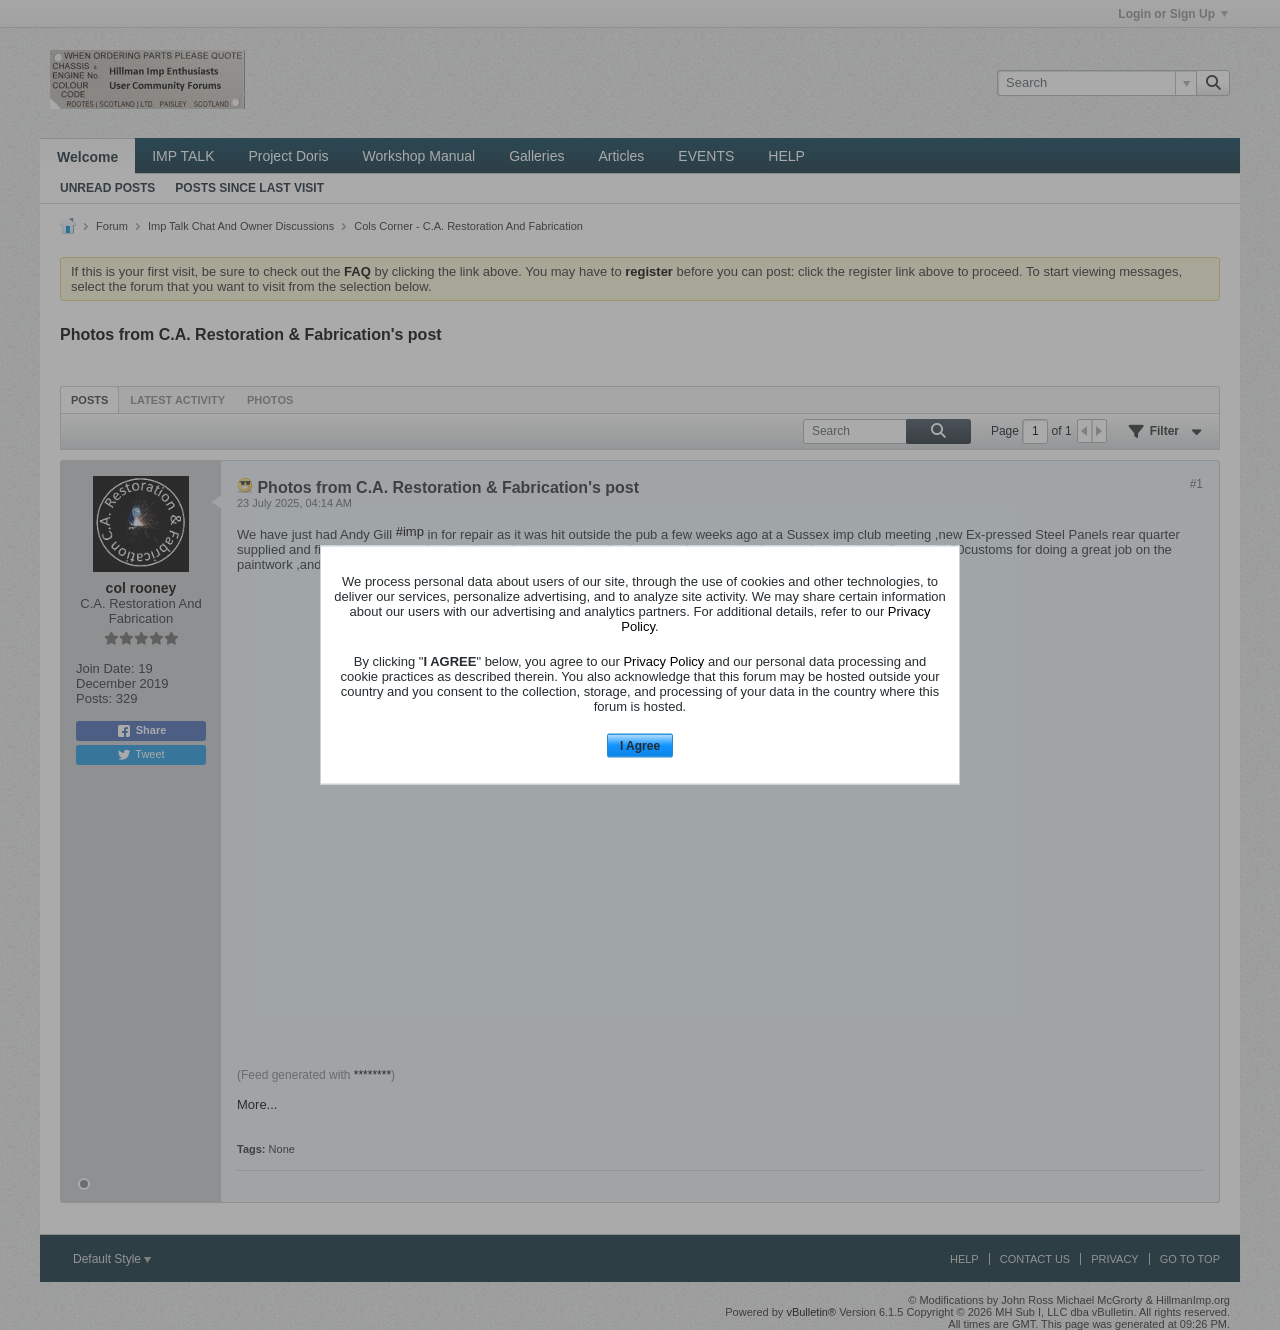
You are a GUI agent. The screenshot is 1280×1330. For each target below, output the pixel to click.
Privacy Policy (663, 660)
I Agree (640, 745)
